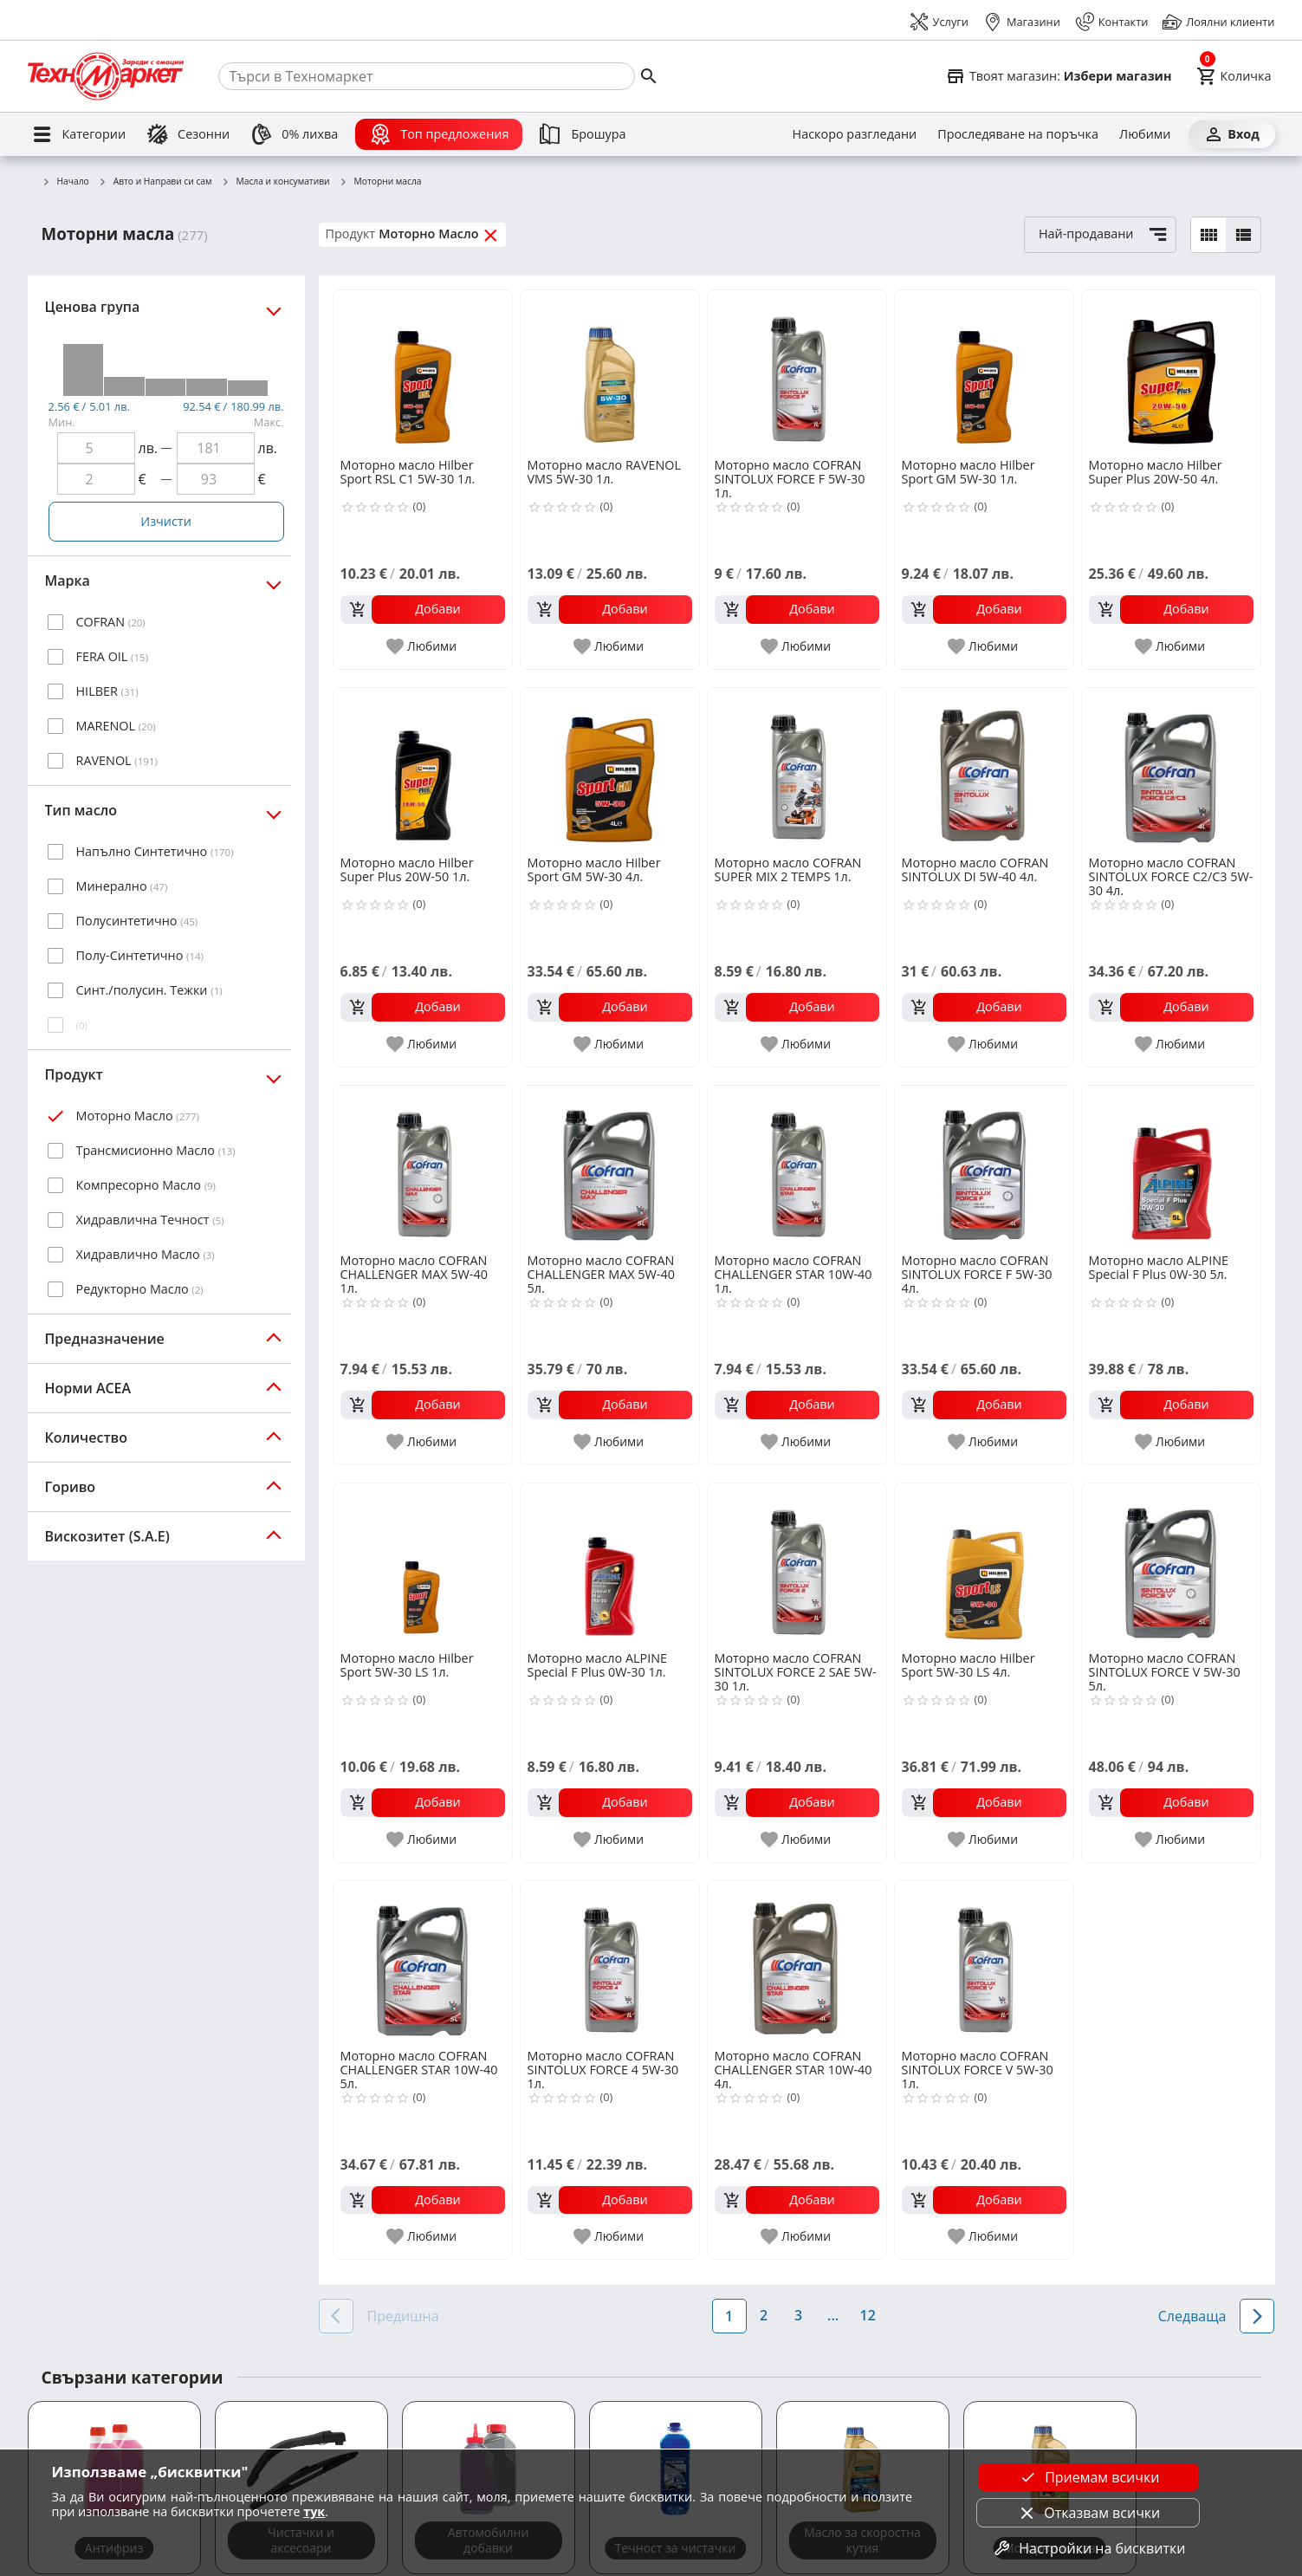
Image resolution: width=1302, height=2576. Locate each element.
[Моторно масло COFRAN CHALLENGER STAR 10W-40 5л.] (423, 1963)
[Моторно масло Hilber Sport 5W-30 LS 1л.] (423, 1565)
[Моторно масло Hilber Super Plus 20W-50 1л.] (423, 770)
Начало (65, 182)
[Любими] (1145, 134)
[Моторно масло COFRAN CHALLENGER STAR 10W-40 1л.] (797, 1168)
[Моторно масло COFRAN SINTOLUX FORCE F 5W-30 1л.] (797, 372)
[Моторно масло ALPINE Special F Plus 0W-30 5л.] (1171, 1168)
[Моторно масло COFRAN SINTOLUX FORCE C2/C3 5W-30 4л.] (1171, 770)
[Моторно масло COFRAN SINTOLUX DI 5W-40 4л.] (984, 770)
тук (314, 2511)
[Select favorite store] (1058, 76)
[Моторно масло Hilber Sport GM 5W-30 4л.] (610, 770)
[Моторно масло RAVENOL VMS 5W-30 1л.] (610, 372)
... (833, 2315)
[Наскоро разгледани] (855, 134)
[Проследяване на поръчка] (1018, 134)
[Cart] (1234, 76)
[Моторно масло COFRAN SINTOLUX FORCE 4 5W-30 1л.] (610, 1963)
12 (867, 2315)
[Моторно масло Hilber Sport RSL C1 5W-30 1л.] (423, 372)
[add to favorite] (422, 646)
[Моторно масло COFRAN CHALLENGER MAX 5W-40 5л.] (610, 1168)
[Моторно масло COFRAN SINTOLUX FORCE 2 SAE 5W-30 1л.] (797, 1565)
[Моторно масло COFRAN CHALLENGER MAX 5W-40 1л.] (423, 1168)
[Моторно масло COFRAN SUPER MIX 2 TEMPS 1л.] (797, 770)
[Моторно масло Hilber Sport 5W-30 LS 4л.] (984, 1565)
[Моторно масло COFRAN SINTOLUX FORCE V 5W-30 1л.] (984, 1963)
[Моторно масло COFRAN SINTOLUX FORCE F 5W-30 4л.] (984, 1168)
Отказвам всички (1088, 2512)
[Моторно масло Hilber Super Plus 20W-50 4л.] (1171, 372)
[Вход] (1232, 134)
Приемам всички (1088, 2477)
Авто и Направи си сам (155, 182)
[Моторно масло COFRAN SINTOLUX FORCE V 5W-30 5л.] (1171, 1565)
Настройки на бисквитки (1088, 2548)
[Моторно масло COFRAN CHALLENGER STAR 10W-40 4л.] (797, 1963)
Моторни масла (380, 182)
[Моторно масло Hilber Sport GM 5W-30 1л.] (984, 372)
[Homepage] (106, 76)
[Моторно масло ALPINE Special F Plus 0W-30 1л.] (610, 1565)
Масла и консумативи (275, 182)
